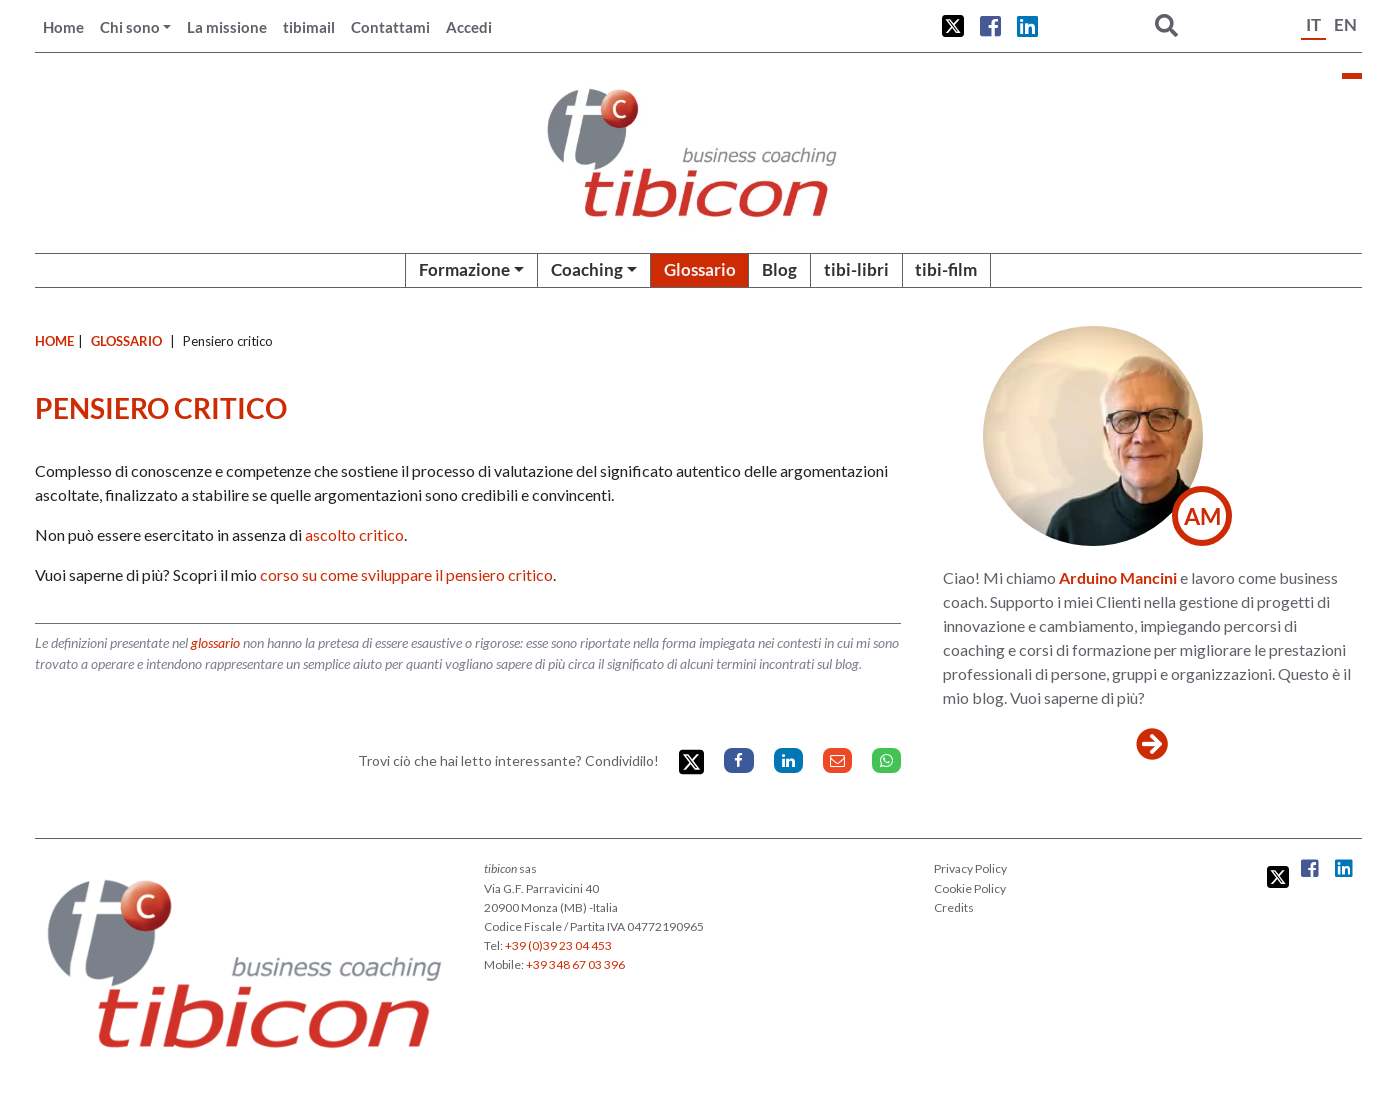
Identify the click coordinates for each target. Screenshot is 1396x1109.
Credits (954, 907)
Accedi (469, 27)
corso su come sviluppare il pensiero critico (406, 574)
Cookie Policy (970, 888)
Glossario (700, 269)
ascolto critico (354, 534)
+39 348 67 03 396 (575, 964)
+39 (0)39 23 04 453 (558, 945)
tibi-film (946, 269)
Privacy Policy (970, 868)
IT (1313, 24)
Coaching (587, 269)
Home (63, 27)
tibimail (309, 27)
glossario (215, 642)
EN (1345, 24)
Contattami (390, 27)
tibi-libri (856, 269)
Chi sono (130, 27)
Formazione (464, 269)
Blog (779, 269)
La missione (227, 27)
